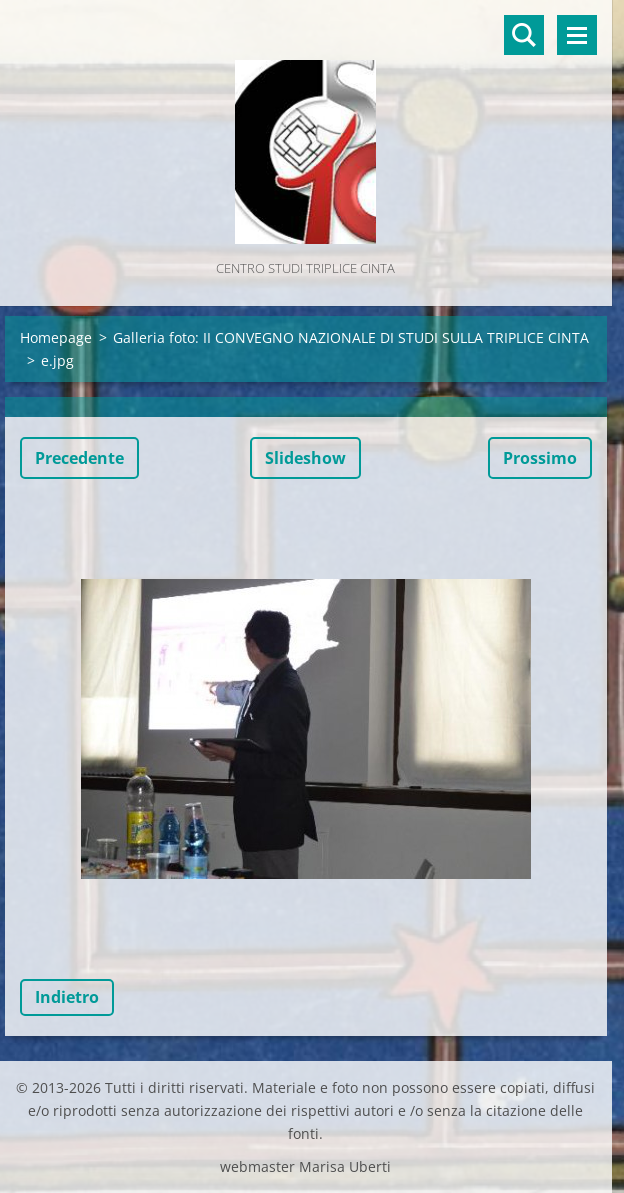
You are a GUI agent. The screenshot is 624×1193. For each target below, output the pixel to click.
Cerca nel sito (524, 35)
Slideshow (305, 458)
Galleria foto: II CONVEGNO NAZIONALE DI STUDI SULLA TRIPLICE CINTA (351, 337)
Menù (577, 35)
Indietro (67, 997)
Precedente (79, 458)
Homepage (56, 337)
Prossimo (540, 458)
